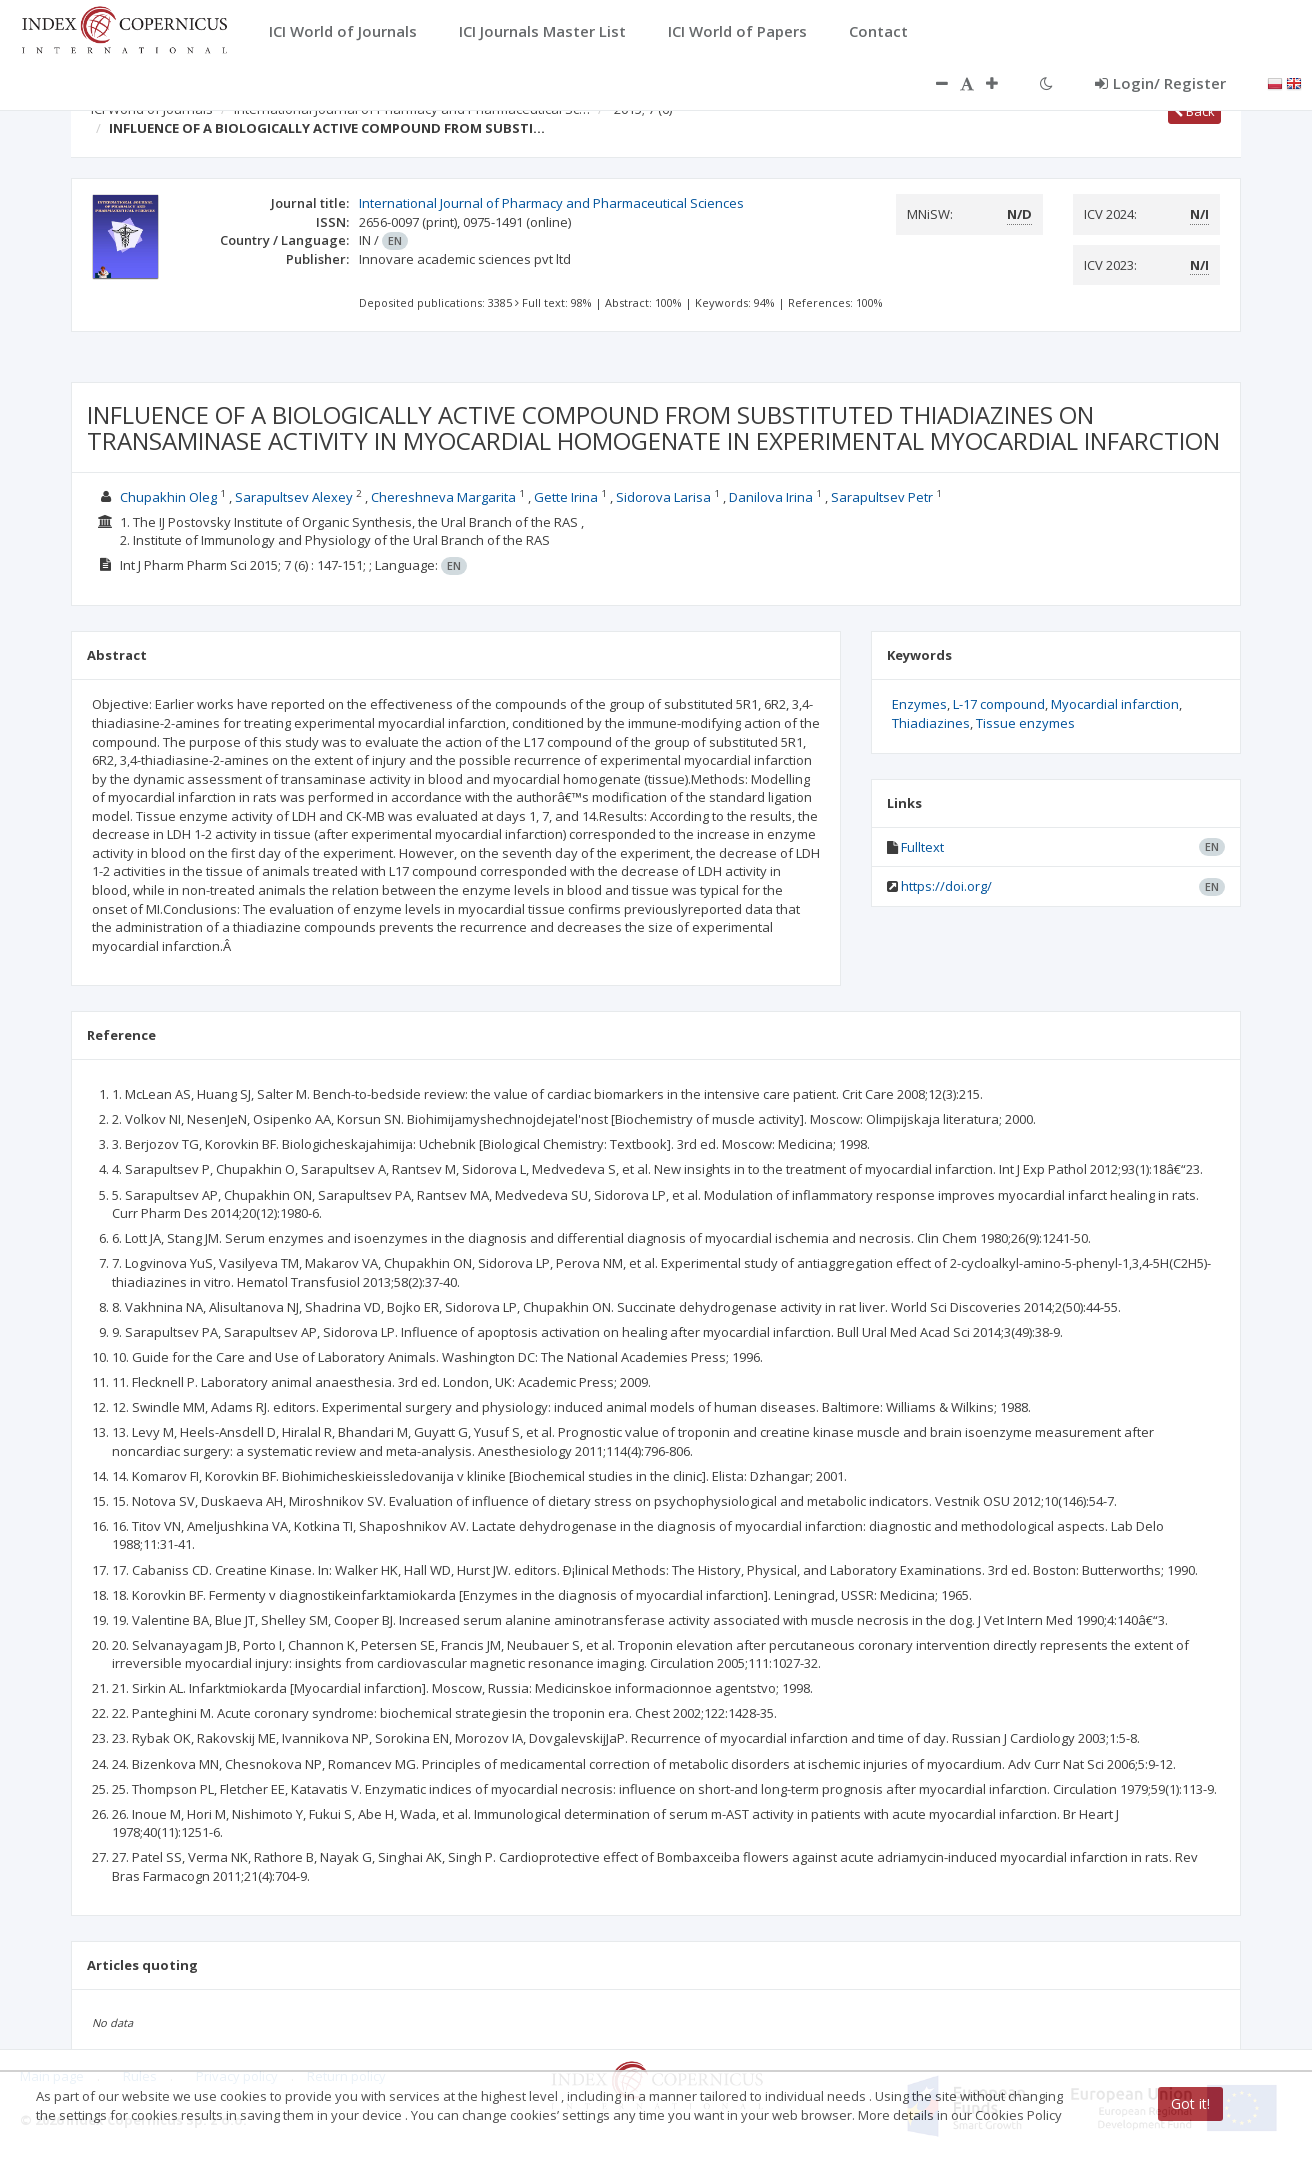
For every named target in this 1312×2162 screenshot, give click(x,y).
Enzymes (919, 704)
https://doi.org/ (946, 886)
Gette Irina (566, 497)
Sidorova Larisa (663, 497)
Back (1194, 111)
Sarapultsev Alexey (294, 497)
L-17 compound (999, 704)
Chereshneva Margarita (443, 497)
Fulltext (922, 847)
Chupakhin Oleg (168, 497)
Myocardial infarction (1115, 704)
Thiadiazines (931, 723)
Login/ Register (1160, 83)
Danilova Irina (771, 497)
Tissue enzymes (1025, 723)
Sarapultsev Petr (882, 497)
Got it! (1190, 2103)
